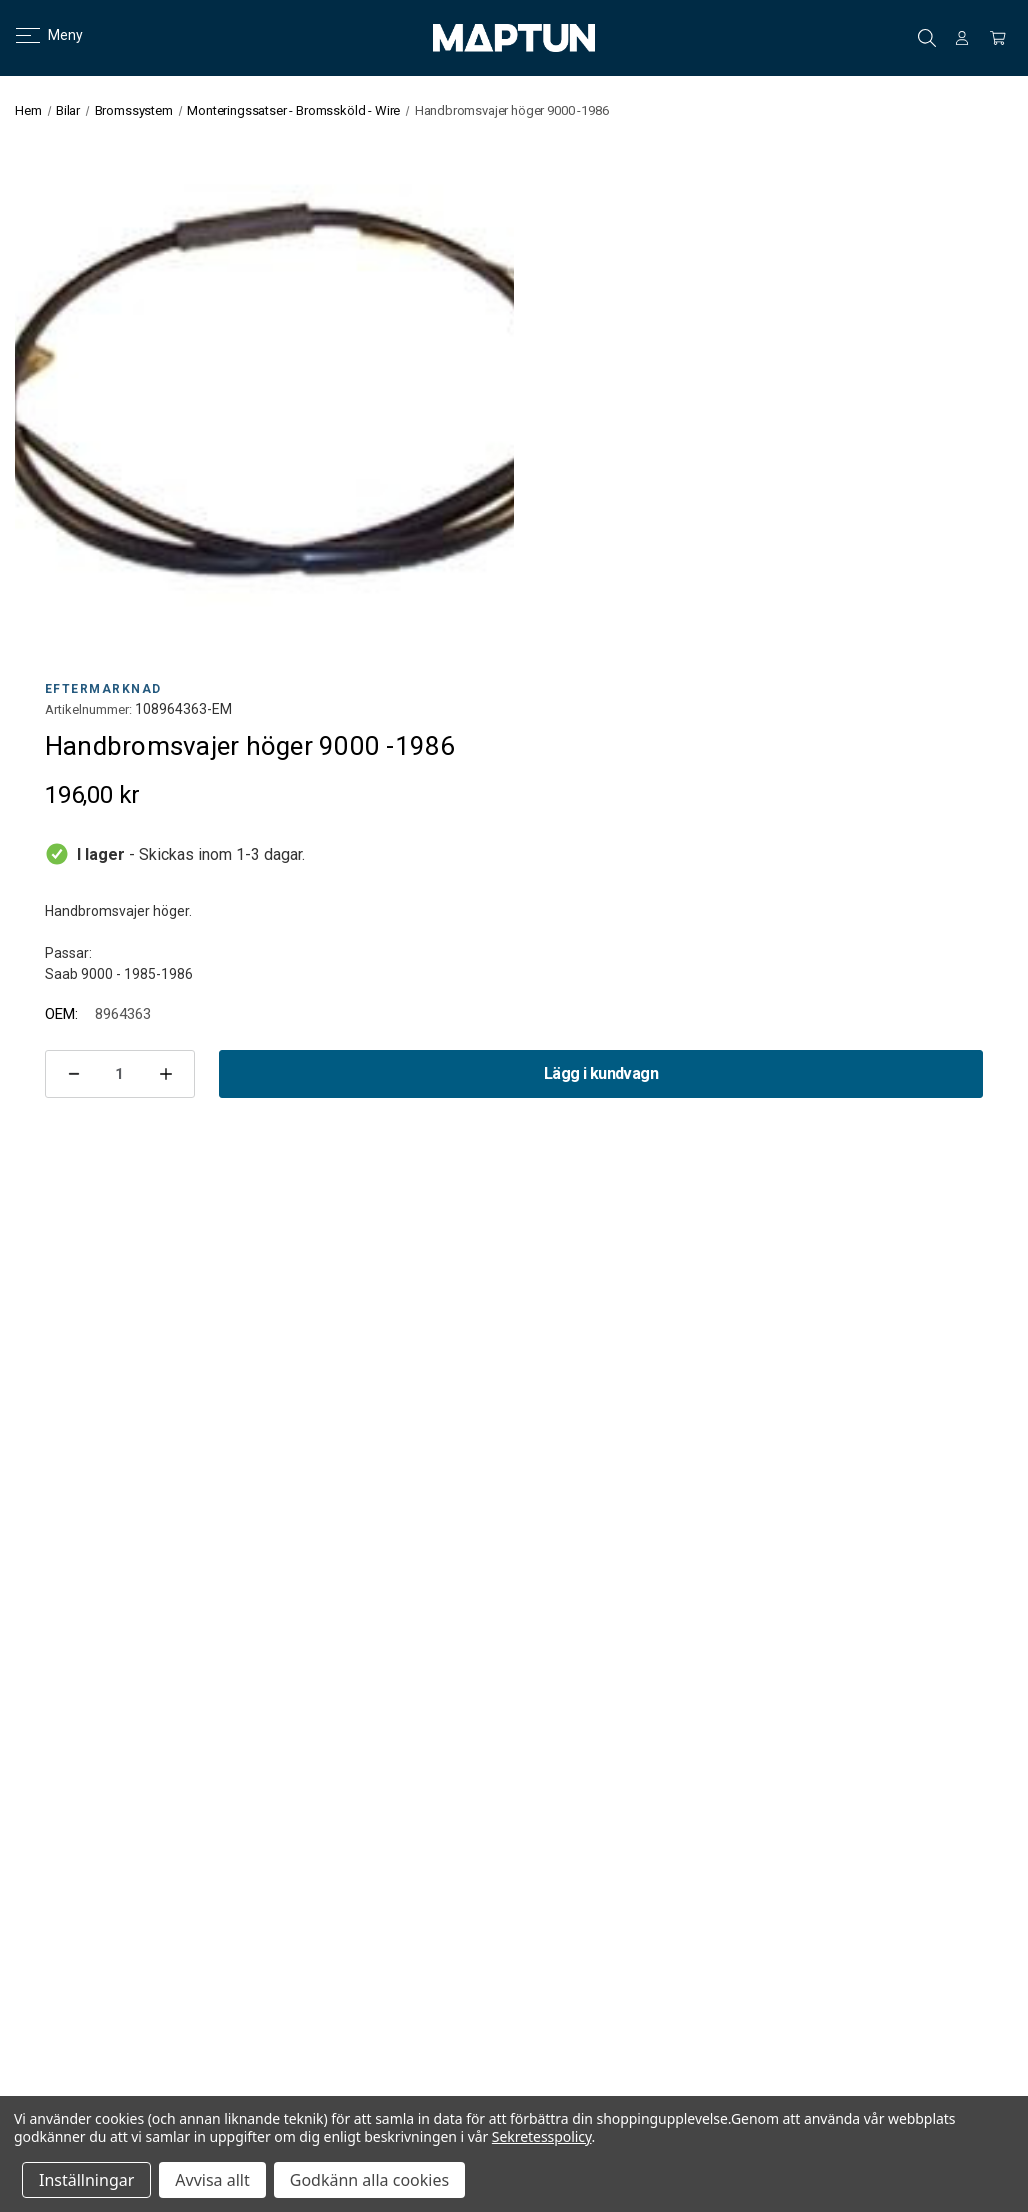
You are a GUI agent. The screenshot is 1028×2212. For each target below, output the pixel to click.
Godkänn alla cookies (369, 2180)
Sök (927, 38)
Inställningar (86, 2180)
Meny (37, 35)
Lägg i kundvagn (601, 1073)
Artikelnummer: (88, 709)
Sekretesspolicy (542, 2136)
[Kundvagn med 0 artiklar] (998, 38)
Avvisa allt (212, 2180)
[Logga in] (962, 38)
